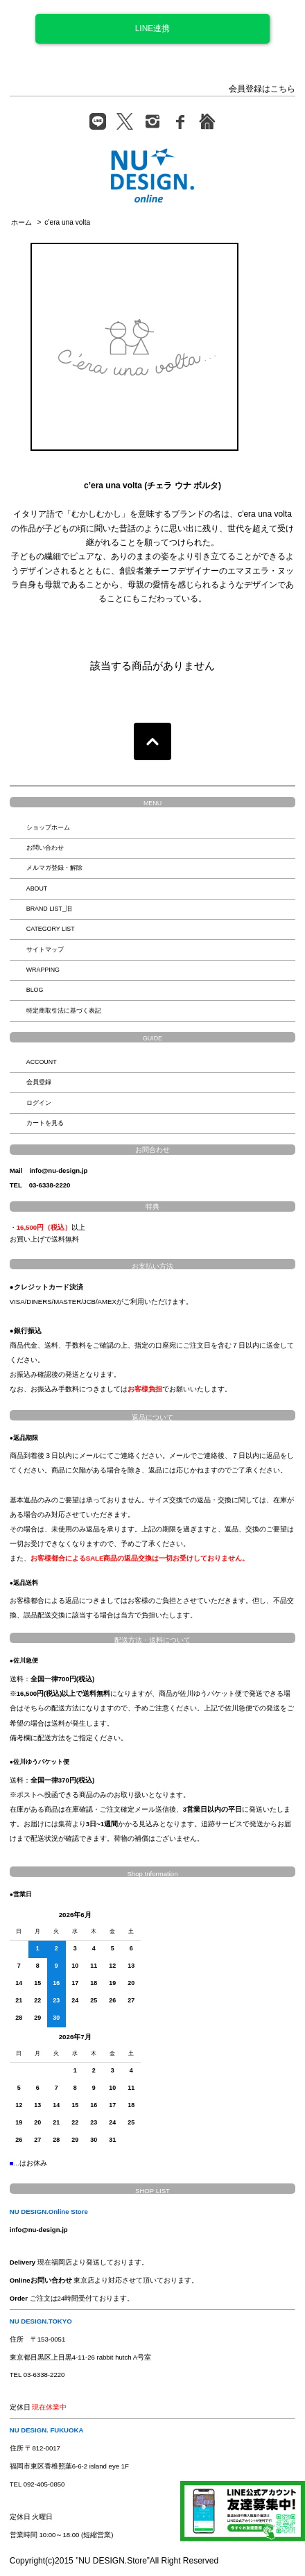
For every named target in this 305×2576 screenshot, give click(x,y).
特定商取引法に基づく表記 (63, 1010)
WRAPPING (43, 969)
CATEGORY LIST (50, 928)
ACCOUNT (41, 1061)
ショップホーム (48, 827)
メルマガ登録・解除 (54, 867)
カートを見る (45, 1122)
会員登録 (38, 1082)
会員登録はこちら (262, 89)
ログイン (38, 1102)
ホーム (21, 222)
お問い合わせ (45, 847)
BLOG (35, 989)
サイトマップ (45, 949)
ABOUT (37, 888)
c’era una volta (67, 222)
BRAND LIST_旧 (49, 908)
